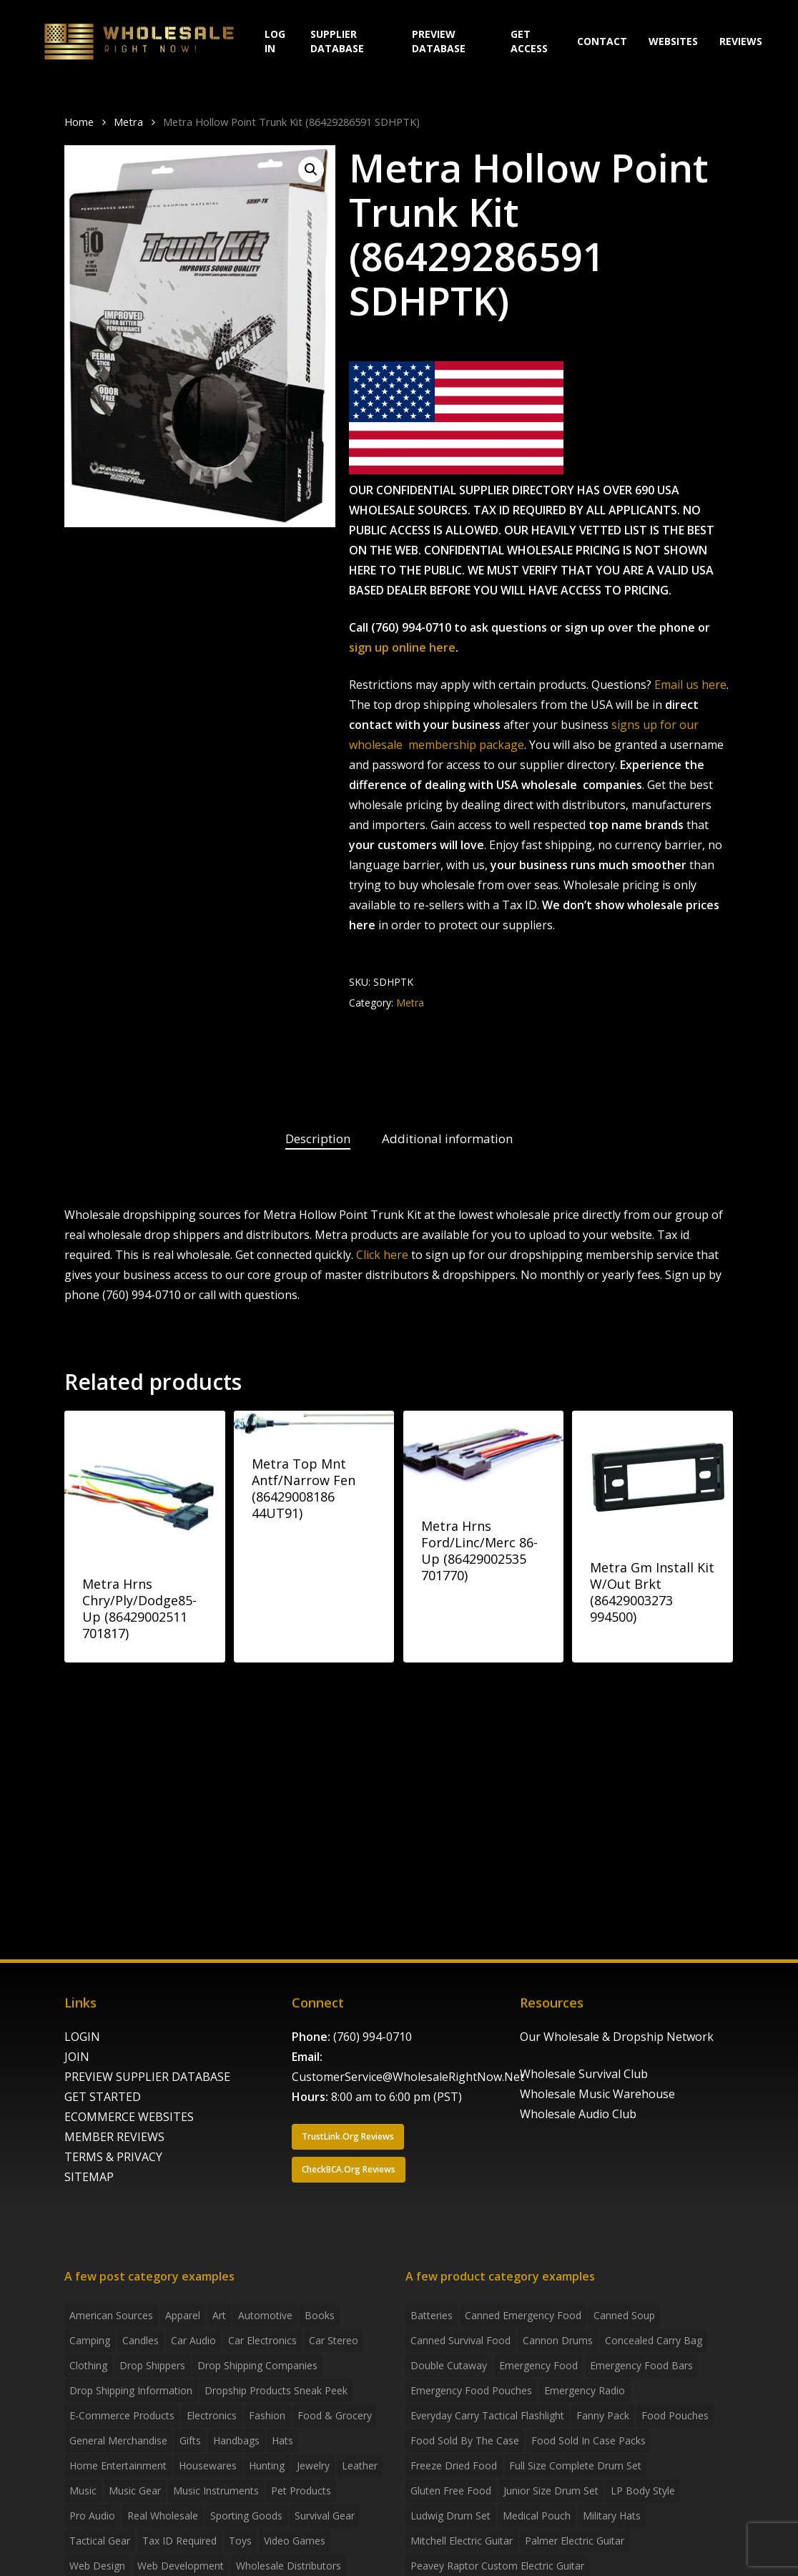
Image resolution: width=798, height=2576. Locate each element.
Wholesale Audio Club (578, 2114)
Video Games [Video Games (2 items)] (294, 2540)
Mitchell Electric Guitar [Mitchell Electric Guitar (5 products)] (461, 2540)
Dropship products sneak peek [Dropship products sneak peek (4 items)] (276, 2390)
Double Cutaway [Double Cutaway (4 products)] (448, 2365)
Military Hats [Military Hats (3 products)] (612, 2515)
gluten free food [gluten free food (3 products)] (450, 2490)
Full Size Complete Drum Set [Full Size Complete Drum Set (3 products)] (575, 2465)
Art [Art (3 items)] (219, 2315)
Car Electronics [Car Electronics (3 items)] (262, 2340)
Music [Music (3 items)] (83, 2490)
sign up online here (402, 647)
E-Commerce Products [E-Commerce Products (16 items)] (121, 2415)
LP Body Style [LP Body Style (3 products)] (643, 2490)
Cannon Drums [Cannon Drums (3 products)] (558, 2340)
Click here (382, 1255)
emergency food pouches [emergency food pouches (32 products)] (471, 2390)
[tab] (318, 1139)
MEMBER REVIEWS (114, 2137)
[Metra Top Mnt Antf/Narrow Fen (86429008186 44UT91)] (314, 1423)
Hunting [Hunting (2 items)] (267, 2465)
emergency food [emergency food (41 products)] (538, 2365)
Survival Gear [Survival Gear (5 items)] (325, 2515)
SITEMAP (89, 2177)
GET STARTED (102, 2097)
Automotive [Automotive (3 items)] (265, 2315)
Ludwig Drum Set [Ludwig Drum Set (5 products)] (450, 2515)
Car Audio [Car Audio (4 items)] (193, 2340)
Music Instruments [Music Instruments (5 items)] (216, 2490)
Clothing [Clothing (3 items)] (88, 2365)
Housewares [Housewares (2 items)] (208, 2465)
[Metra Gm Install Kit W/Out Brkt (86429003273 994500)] (652, 1475)
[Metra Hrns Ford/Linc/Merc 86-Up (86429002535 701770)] (483, 1454)
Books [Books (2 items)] (320, 2315)
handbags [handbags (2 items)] (236, 2440)
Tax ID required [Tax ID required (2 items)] (179, 2540)
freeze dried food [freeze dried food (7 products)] (453, 2465)
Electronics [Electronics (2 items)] (212, 2415)
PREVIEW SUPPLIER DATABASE (147, 2077)
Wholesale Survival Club (584, 2074)
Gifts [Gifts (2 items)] (190, 2440)
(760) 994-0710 (372, 2036)
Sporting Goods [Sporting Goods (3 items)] (246, 2515)
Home (79, 121)
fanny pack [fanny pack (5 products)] (602, 2415)
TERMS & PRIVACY (113, 2157)
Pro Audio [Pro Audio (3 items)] (92, 2515)
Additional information (447, 1138)
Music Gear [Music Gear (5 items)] (135, 2490)
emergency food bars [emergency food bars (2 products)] (641, 2365)
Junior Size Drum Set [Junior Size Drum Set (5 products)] (550, 2490)
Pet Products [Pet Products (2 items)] (301, 2490)
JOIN (76, 2057)
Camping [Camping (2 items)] (89, 2340)
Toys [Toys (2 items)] (240, 2540)
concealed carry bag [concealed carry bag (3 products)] (653, 2340)
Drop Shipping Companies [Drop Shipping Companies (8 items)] (257, 2365)
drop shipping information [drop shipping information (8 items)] (130, 2390)
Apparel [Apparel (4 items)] (182, 2315)
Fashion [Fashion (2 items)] (267, 2415)
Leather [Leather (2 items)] (360, 2465)
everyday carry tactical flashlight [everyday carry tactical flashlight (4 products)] (487, 2415)
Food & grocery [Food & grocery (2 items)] (334, 2415)
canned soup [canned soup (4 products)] (624, 2315)
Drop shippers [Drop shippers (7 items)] (152, 2365)
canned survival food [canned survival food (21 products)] (460, 2340)
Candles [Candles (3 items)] (140, 2340)
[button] (311, 169)
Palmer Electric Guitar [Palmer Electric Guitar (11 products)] (574, 2540)
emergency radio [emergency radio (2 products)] (584, 2390)
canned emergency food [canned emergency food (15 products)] (523, 2315)
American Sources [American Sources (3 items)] (111, 2315)
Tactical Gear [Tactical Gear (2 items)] (99, 2540)
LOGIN (82, 2036)
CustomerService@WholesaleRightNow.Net (408, 2077)
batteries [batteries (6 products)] (431, 2315)
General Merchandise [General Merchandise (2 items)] (118, 2440)
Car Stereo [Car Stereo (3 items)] (333, 2340)
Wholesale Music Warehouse (597, 2094)
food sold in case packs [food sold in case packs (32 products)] (588, 2440)
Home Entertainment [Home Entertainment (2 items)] (118, 2465)
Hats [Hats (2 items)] (282, 2440)
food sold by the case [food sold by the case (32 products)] (464, 2440)
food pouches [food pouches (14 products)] (675, 2415)
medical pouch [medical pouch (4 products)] (537, 2515)
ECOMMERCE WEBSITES (129, 2117)
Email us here (690, 684)
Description (317, 1138)
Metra (128, 121)
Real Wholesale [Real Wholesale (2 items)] (162, 2515)
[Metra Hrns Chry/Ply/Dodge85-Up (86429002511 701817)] (144, 1483)
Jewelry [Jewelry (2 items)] (313, 2465)
